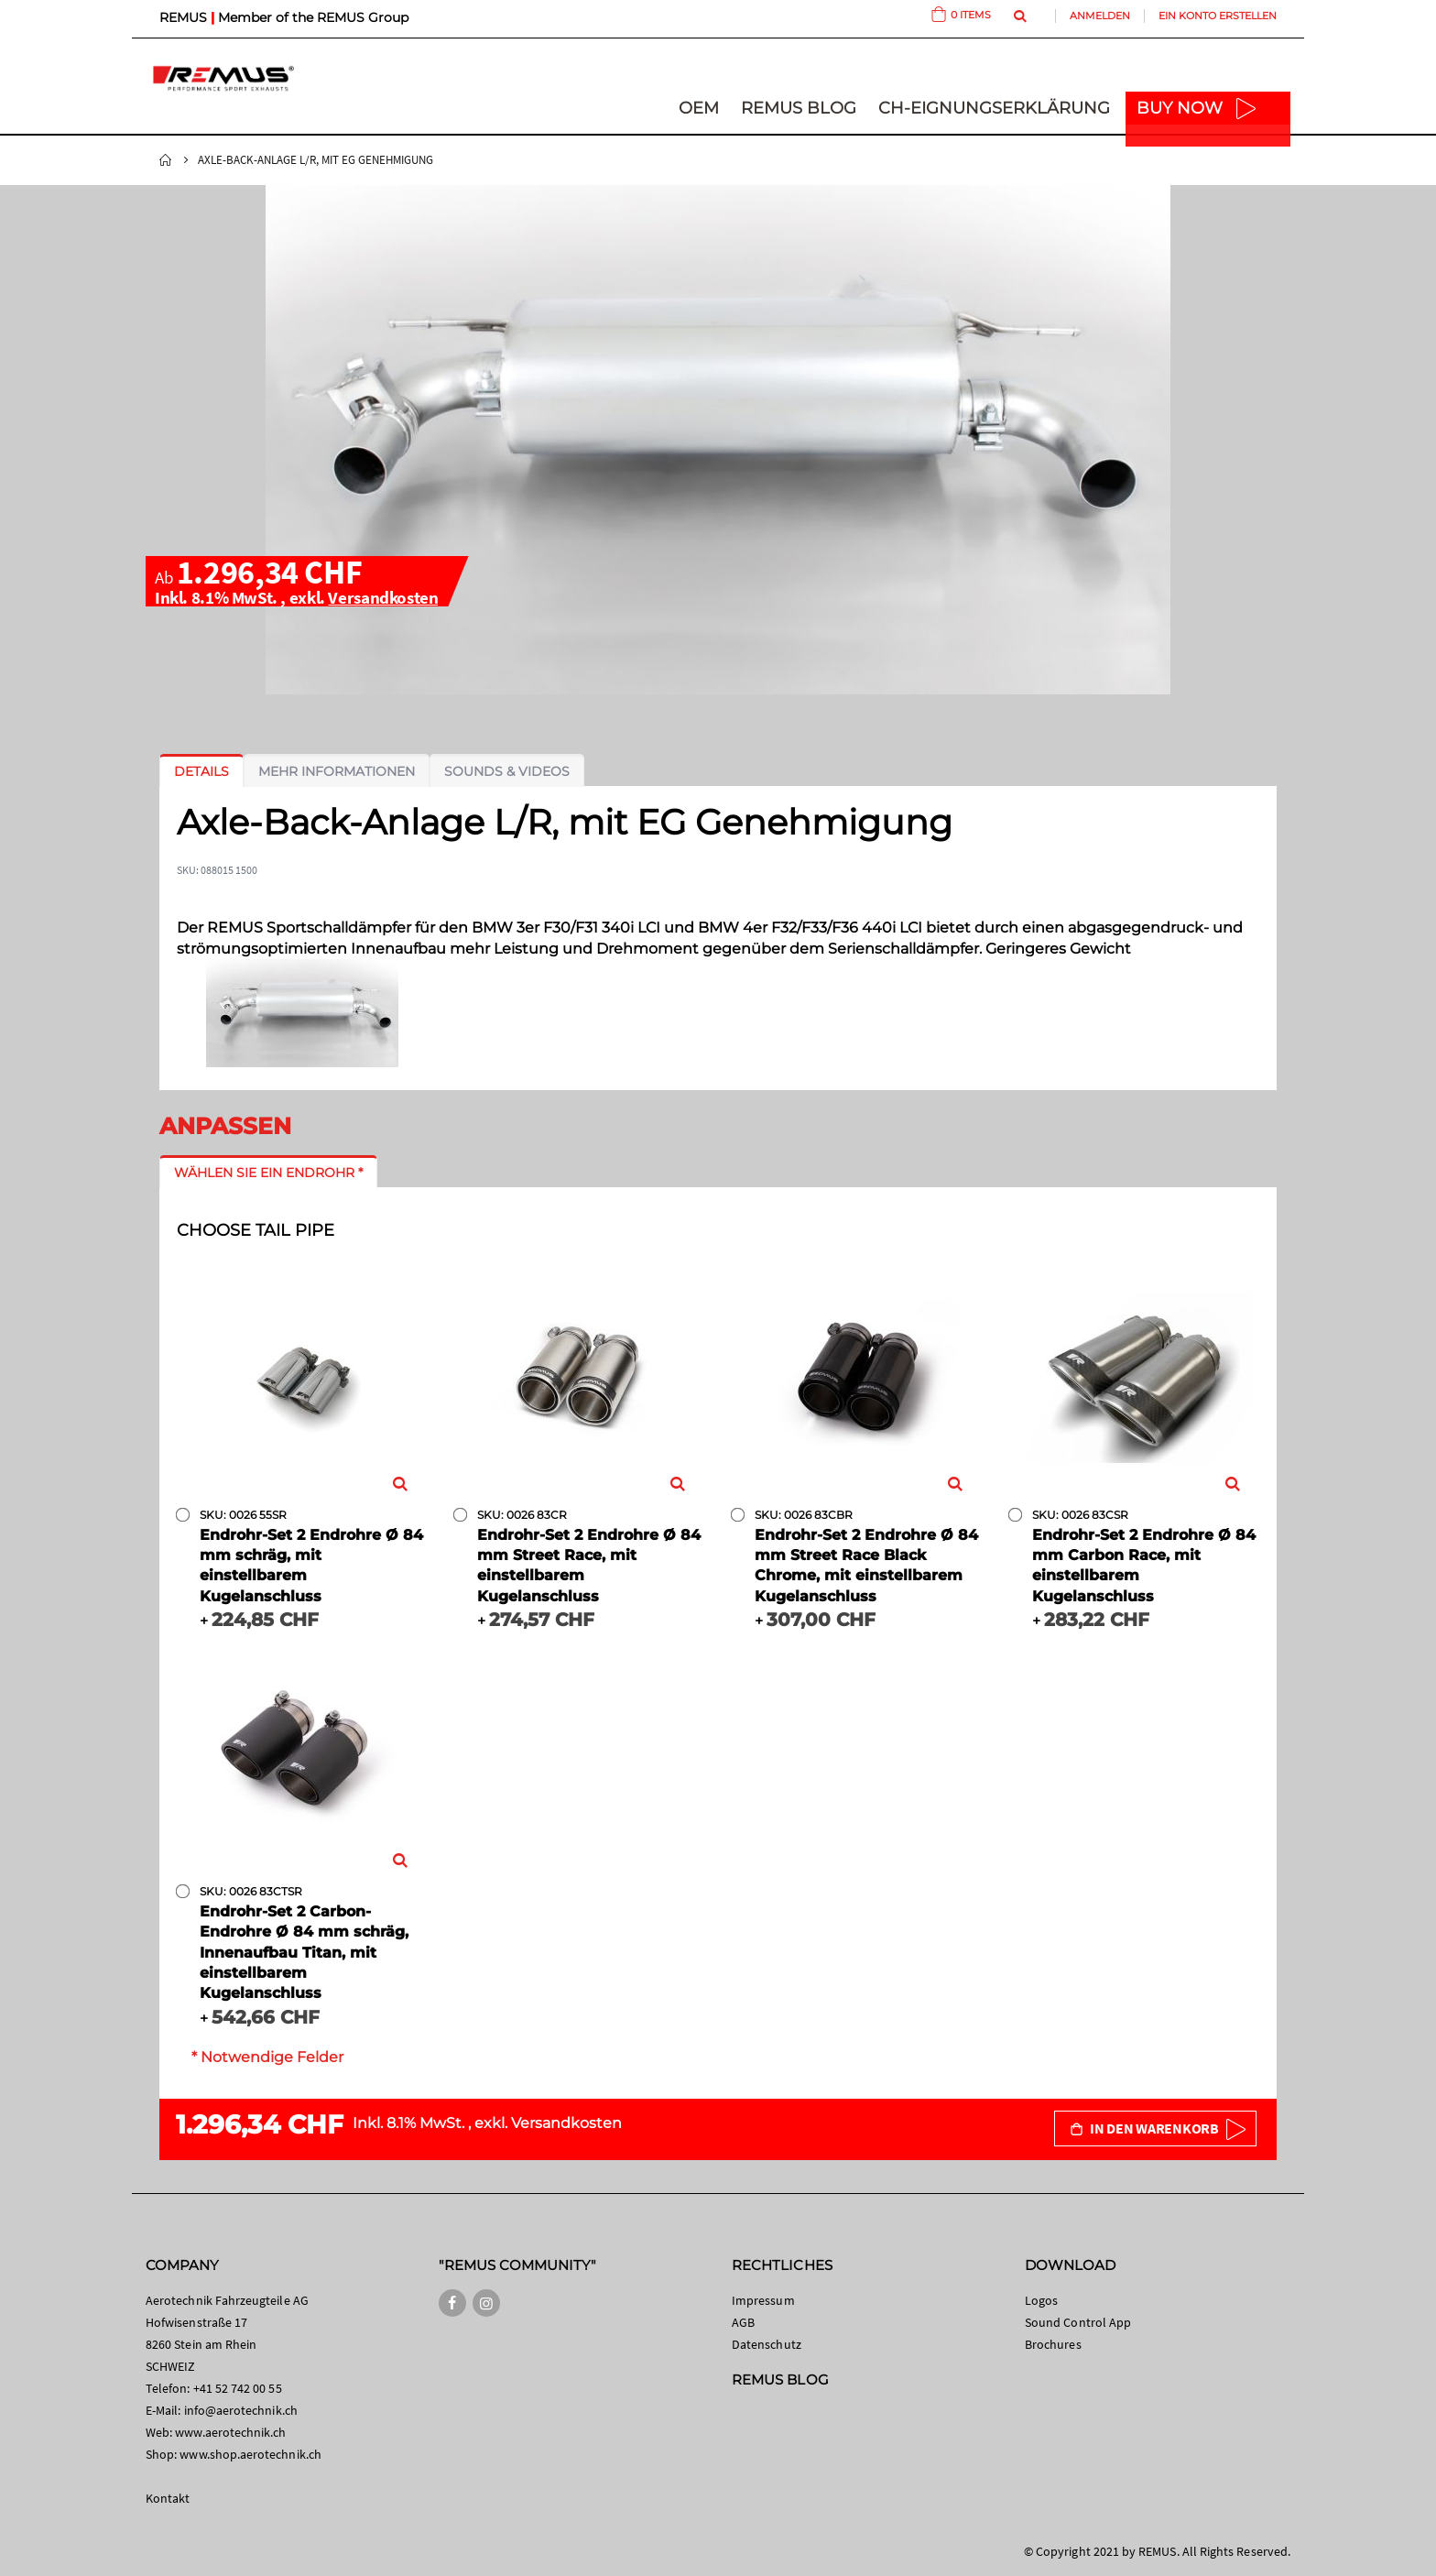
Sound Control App (1078, 2322)
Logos (1041, 2300)
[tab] (201, 771)
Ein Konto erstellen (1218, 15)
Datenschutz (766, 2344)
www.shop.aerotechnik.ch (250, 2454)
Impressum (763, 2300)
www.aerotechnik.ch (230, 2432)
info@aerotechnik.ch (241, 2410)
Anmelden (1100, 15)
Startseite (165, 160)
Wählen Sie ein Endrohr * (268, 1172)
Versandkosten (383, 597)
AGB (743, 2322)
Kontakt (168, 2498)
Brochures (1053, 2344)
